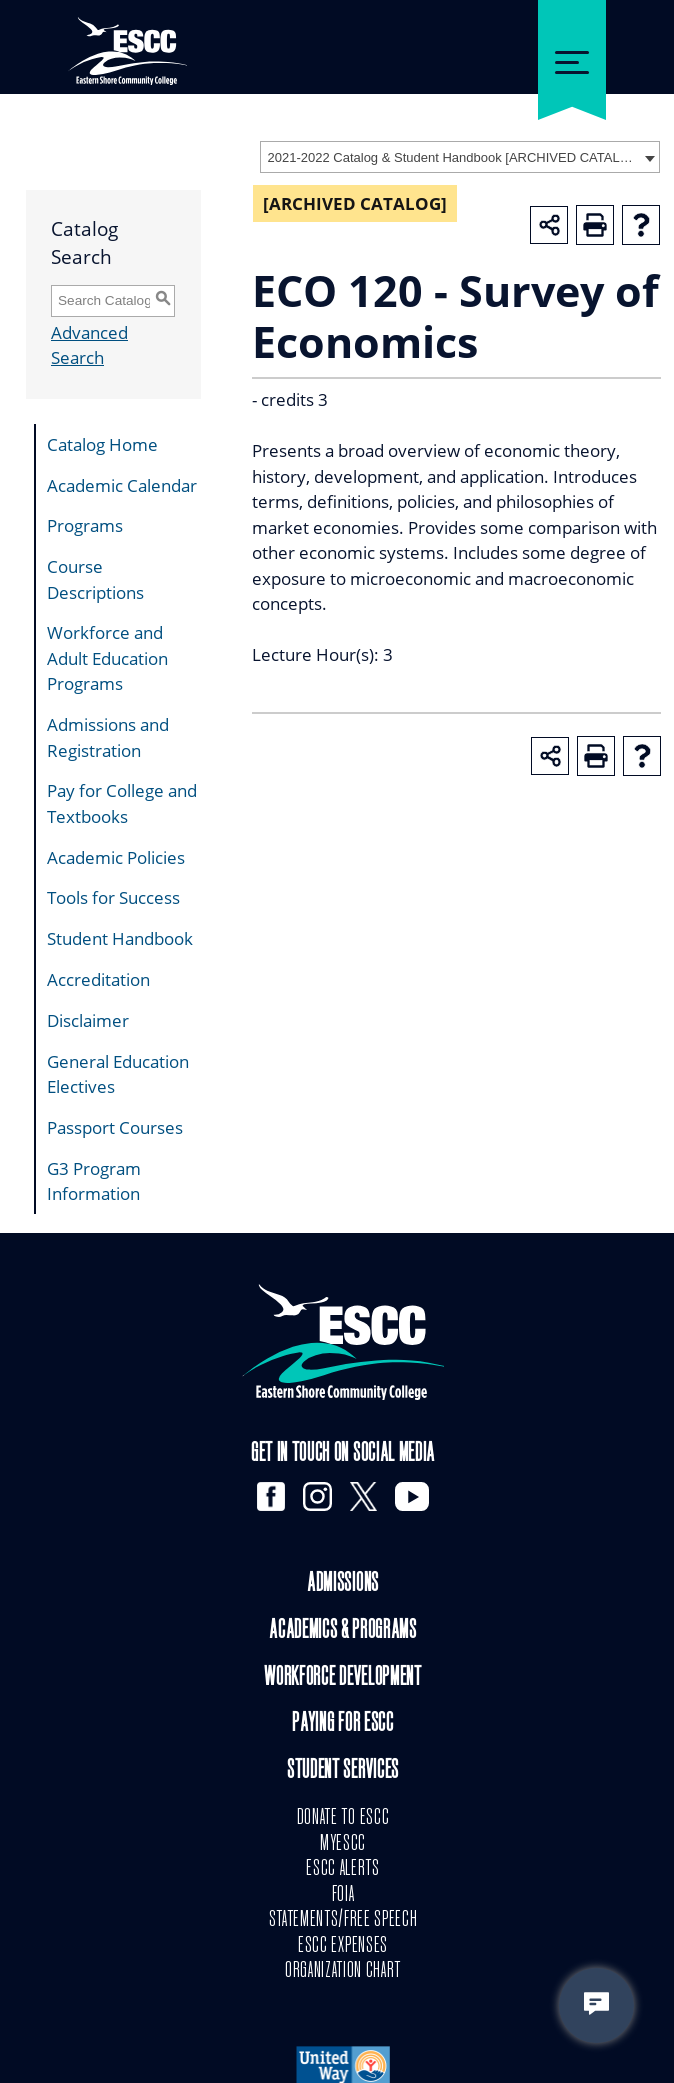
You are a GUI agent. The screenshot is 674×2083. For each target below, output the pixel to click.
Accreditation (98, 979)
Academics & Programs (343, 1631)
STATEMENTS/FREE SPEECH (343, 1920)
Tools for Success (113, 897)
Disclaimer (88, 1020)
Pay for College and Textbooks (122, 803)
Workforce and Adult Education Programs (107, 658)
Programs (85, 525)
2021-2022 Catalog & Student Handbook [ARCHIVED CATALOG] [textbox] (453, 157)
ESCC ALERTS (342, 1869)
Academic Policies (116, 857)
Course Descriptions (95, 579)
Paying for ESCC (342, 1724)
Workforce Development (342, 1678)
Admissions (343, 1584)
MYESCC (343, 1844)
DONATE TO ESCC (343, 1818)
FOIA (343, 1895)
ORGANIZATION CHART (343, 1971)
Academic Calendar (122, 485)
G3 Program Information (94, 1181)
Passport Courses (115, 1127)
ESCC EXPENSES (343, 1946)
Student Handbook (120, 938)
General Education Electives (118, 1074)
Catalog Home (102, 444)
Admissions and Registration (108, 737)
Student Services (343, 1771)
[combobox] (460, 157)
